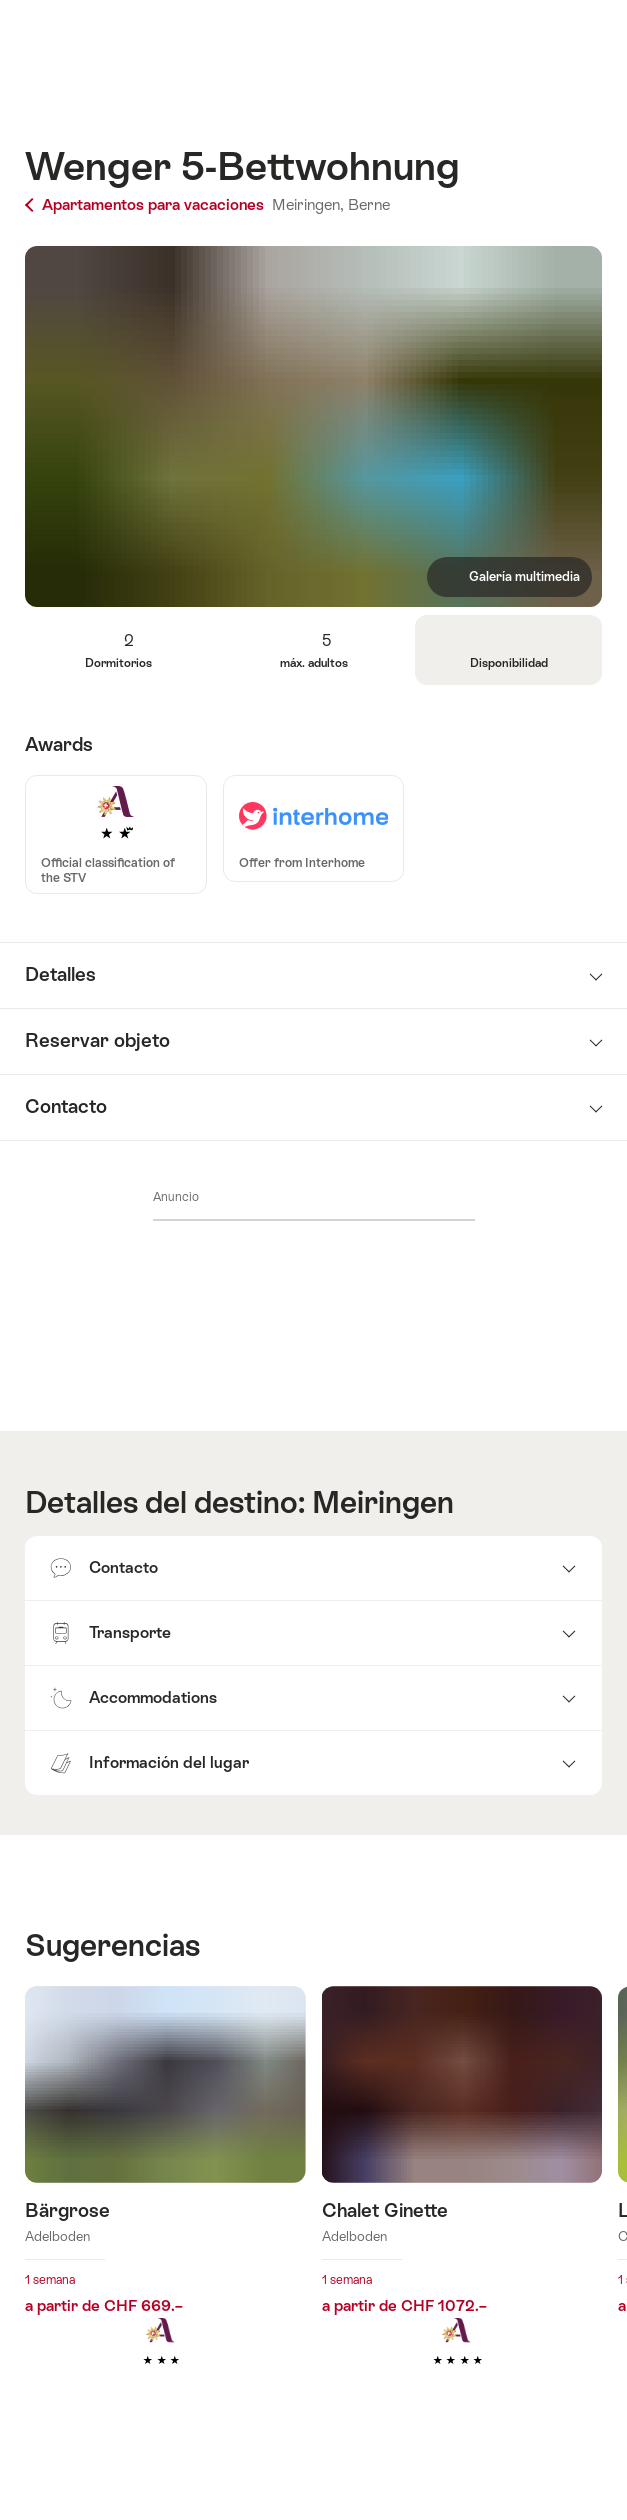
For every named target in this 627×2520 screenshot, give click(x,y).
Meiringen (383, 1502)
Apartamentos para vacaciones (146, 204)
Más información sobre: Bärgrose (165, 2206)
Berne (369, 204)
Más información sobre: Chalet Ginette (462, 2206)
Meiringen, (308, 204)
